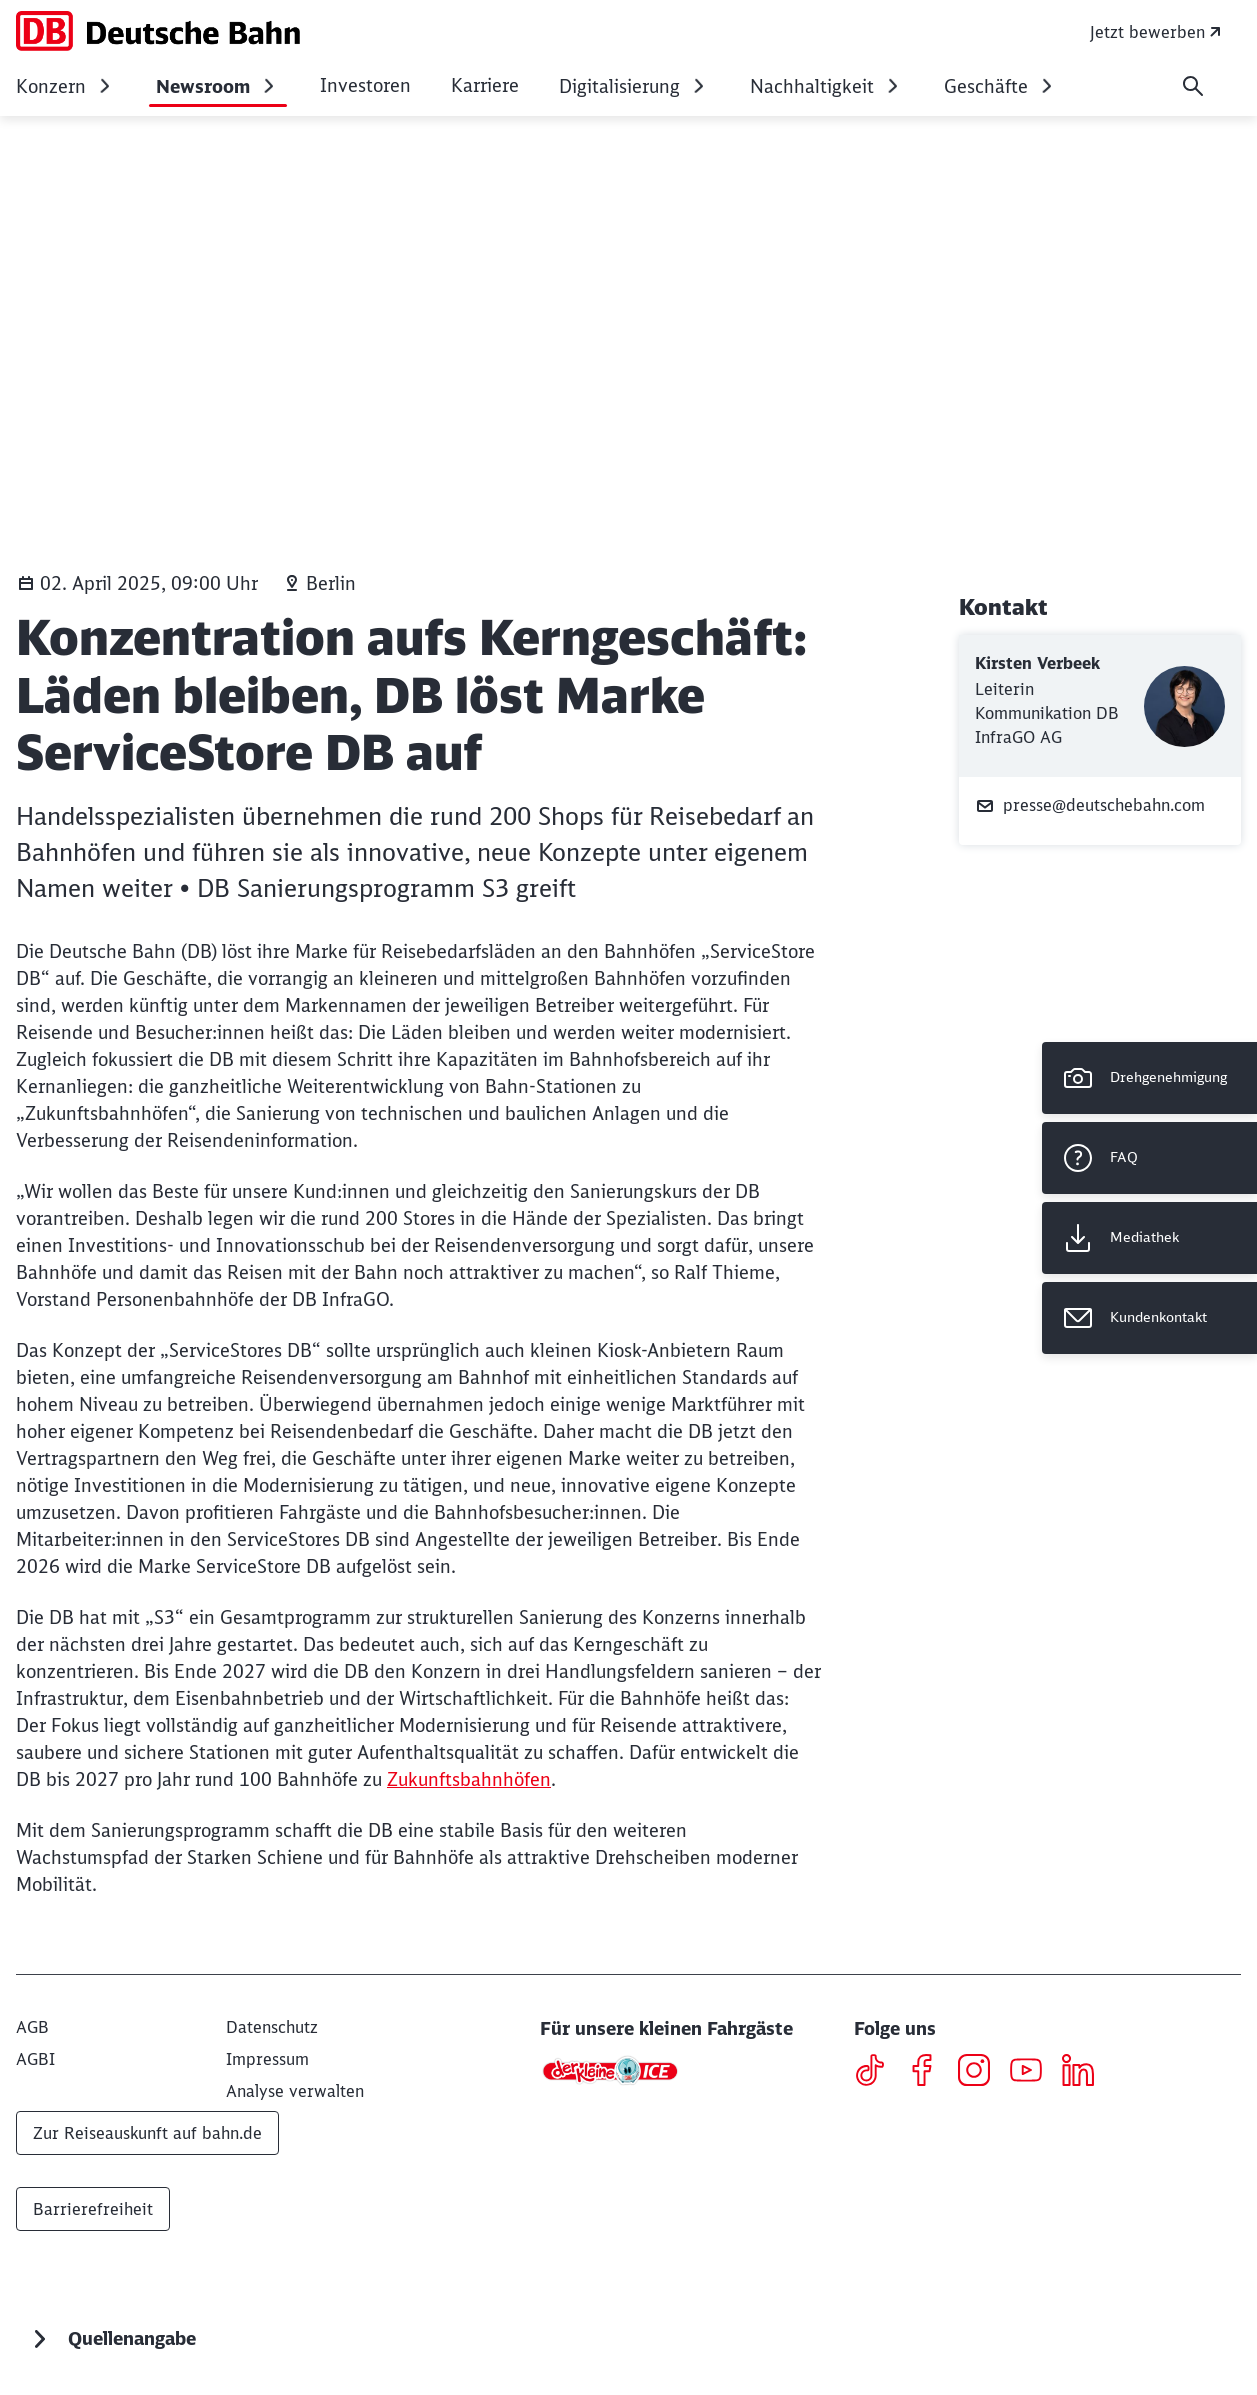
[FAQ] (1149, 1158)
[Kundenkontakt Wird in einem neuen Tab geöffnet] (1149, 1318)
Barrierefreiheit (93, 2209)
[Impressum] (267, 2059)
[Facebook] (929, 2073)
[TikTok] (877, 2073)
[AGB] (32, 2027)
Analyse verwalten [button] (295, 2091)
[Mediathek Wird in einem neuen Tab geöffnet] (1149, 1238)
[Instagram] (981, 2073)
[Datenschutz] (272, 2027)
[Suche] (1193, 86)
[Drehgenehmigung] (1149, 1078)
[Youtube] (1033, 2073)
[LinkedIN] (1085, 2073)
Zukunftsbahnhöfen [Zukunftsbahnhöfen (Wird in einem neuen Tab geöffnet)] (469, 1779)
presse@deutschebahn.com (1090, 805)
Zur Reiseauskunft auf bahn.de (147, 2133)
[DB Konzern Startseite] (158, 31)
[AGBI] (35, 2059)
